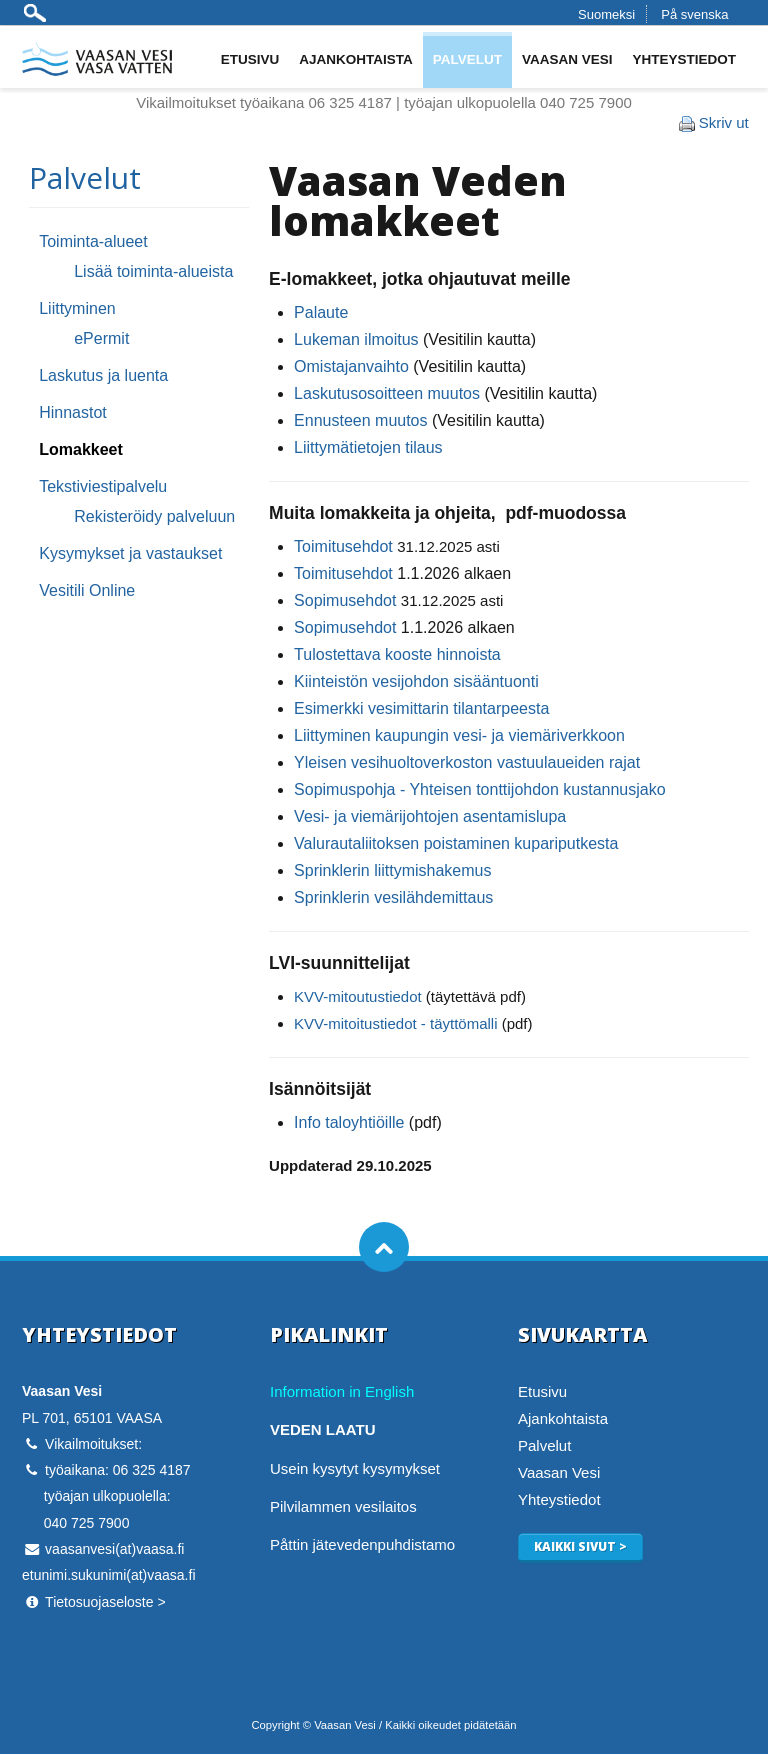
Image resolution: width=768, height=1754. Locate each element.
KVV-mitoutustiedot (358, 996)
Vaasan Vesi (567, 59)
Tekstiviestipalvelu (103, 486)
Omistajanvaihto (351, 366)
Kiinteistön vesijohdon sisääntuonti (416, 681)
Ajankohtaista (356, 59)
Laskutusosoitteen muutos (387, 393)
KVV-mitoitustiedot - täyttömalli (395, 1023)
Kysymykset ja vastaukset (130, 553)
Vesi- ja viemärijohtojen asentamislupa (430, 816)
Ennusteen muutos (360, 420)
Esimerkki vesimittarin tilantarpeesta (421, 708)
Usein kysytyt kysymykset (355, 1468)
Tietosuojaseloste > (105, 1602)
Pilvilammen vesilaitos (343, 1506)
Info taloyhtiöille (349, 1122)
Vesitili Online (87, 590)
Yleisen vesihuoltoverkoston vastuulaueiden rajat (467, 762)
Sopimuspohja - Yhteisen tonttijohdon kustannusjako (480, 789)
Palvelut (467, 59)
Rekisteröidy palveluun (154, 516)
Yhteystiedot (684, 59)
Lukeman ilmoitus (356, 339)
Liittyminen (77, 308)
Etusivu (250, 59)
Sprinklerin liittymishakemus (392, 870)
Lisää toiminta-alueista (153, 271)
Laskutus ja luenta (103, 375)
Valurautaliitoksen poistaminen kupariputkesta (456, 843)
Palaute (321, 312)
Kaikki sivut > (580, 1546)
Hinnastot (73, 412)
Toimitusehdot (343, 546)
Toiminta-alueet (93, 241)
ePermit (101, 338)
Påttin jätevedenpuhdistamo (362, 1544)
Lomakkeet (81, 449)
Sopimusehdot (345, 600)
